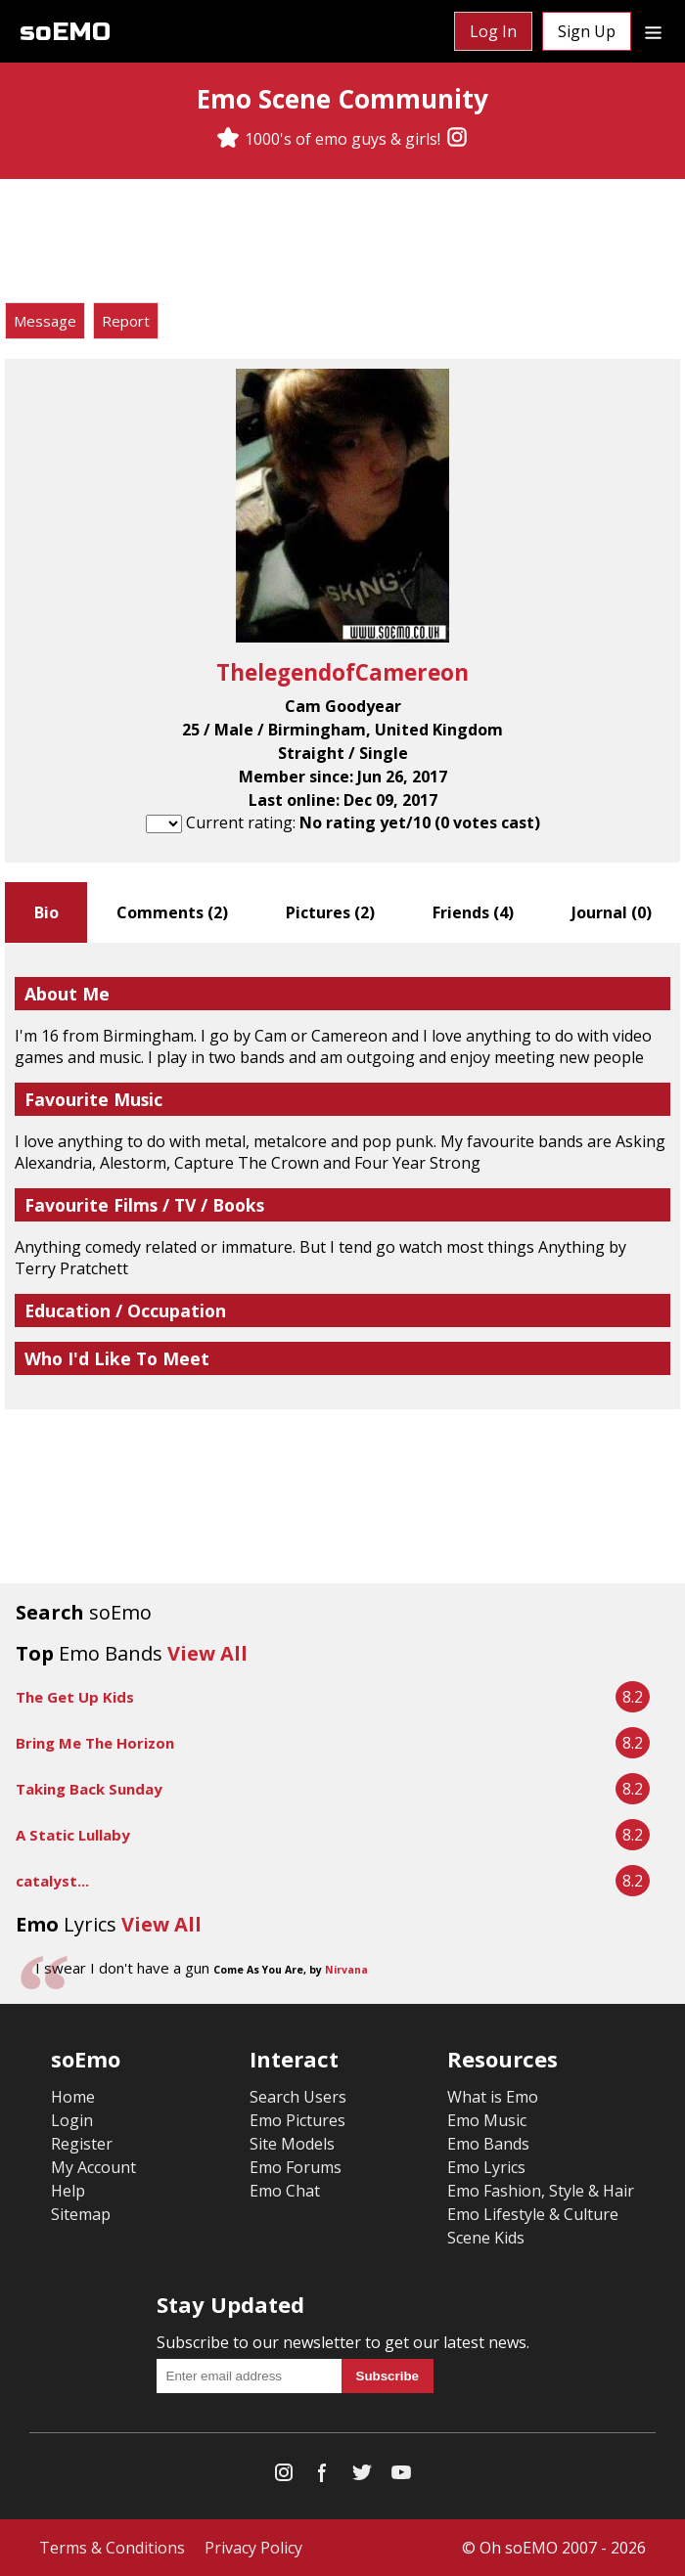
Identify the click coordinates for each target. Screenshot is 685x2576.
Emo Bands (488, 2143)
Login (72, 2120)
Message (45, 321)
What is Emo (492, 2097)
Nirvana (346, 1969)
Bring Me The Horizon (95, 1743)
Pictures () (330, 912)
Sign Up (587, 31)
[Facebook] (323, 2477)
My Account (93, 2167)
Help (68, 2190)
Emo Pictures (297, 2120)
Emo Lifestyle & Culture (532, 2214)
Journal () (611, 912)
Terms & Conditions (112, 2547)
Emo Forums (296, 2167)
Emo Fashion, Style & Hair (540, 2190)
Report (126, 321)
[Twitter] (362, 2477)
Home (73, 2097)
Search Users (298, 2097)
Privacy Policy (253, 2547)
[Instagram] (457, 139)
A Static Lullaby (73, 1834)
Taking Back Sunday (89, 1789)
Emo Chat (285, 2190)
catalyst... (52, 1880)
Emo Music (486, 2120)
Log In (493, 31)
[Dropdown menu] (653, 31)
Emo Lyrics (486, 2167)
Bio (46, 912)
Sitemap (81, 2214)
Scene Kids (486, 2237)
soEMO (65, 32)
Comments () (172, 912)
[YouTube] (401, 2477)
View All (207, 1653)
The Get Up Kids (75, 1697)
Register (82, 2143)
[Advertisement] (342, 243)
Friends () (473, 912)
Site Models (292, 2143)
